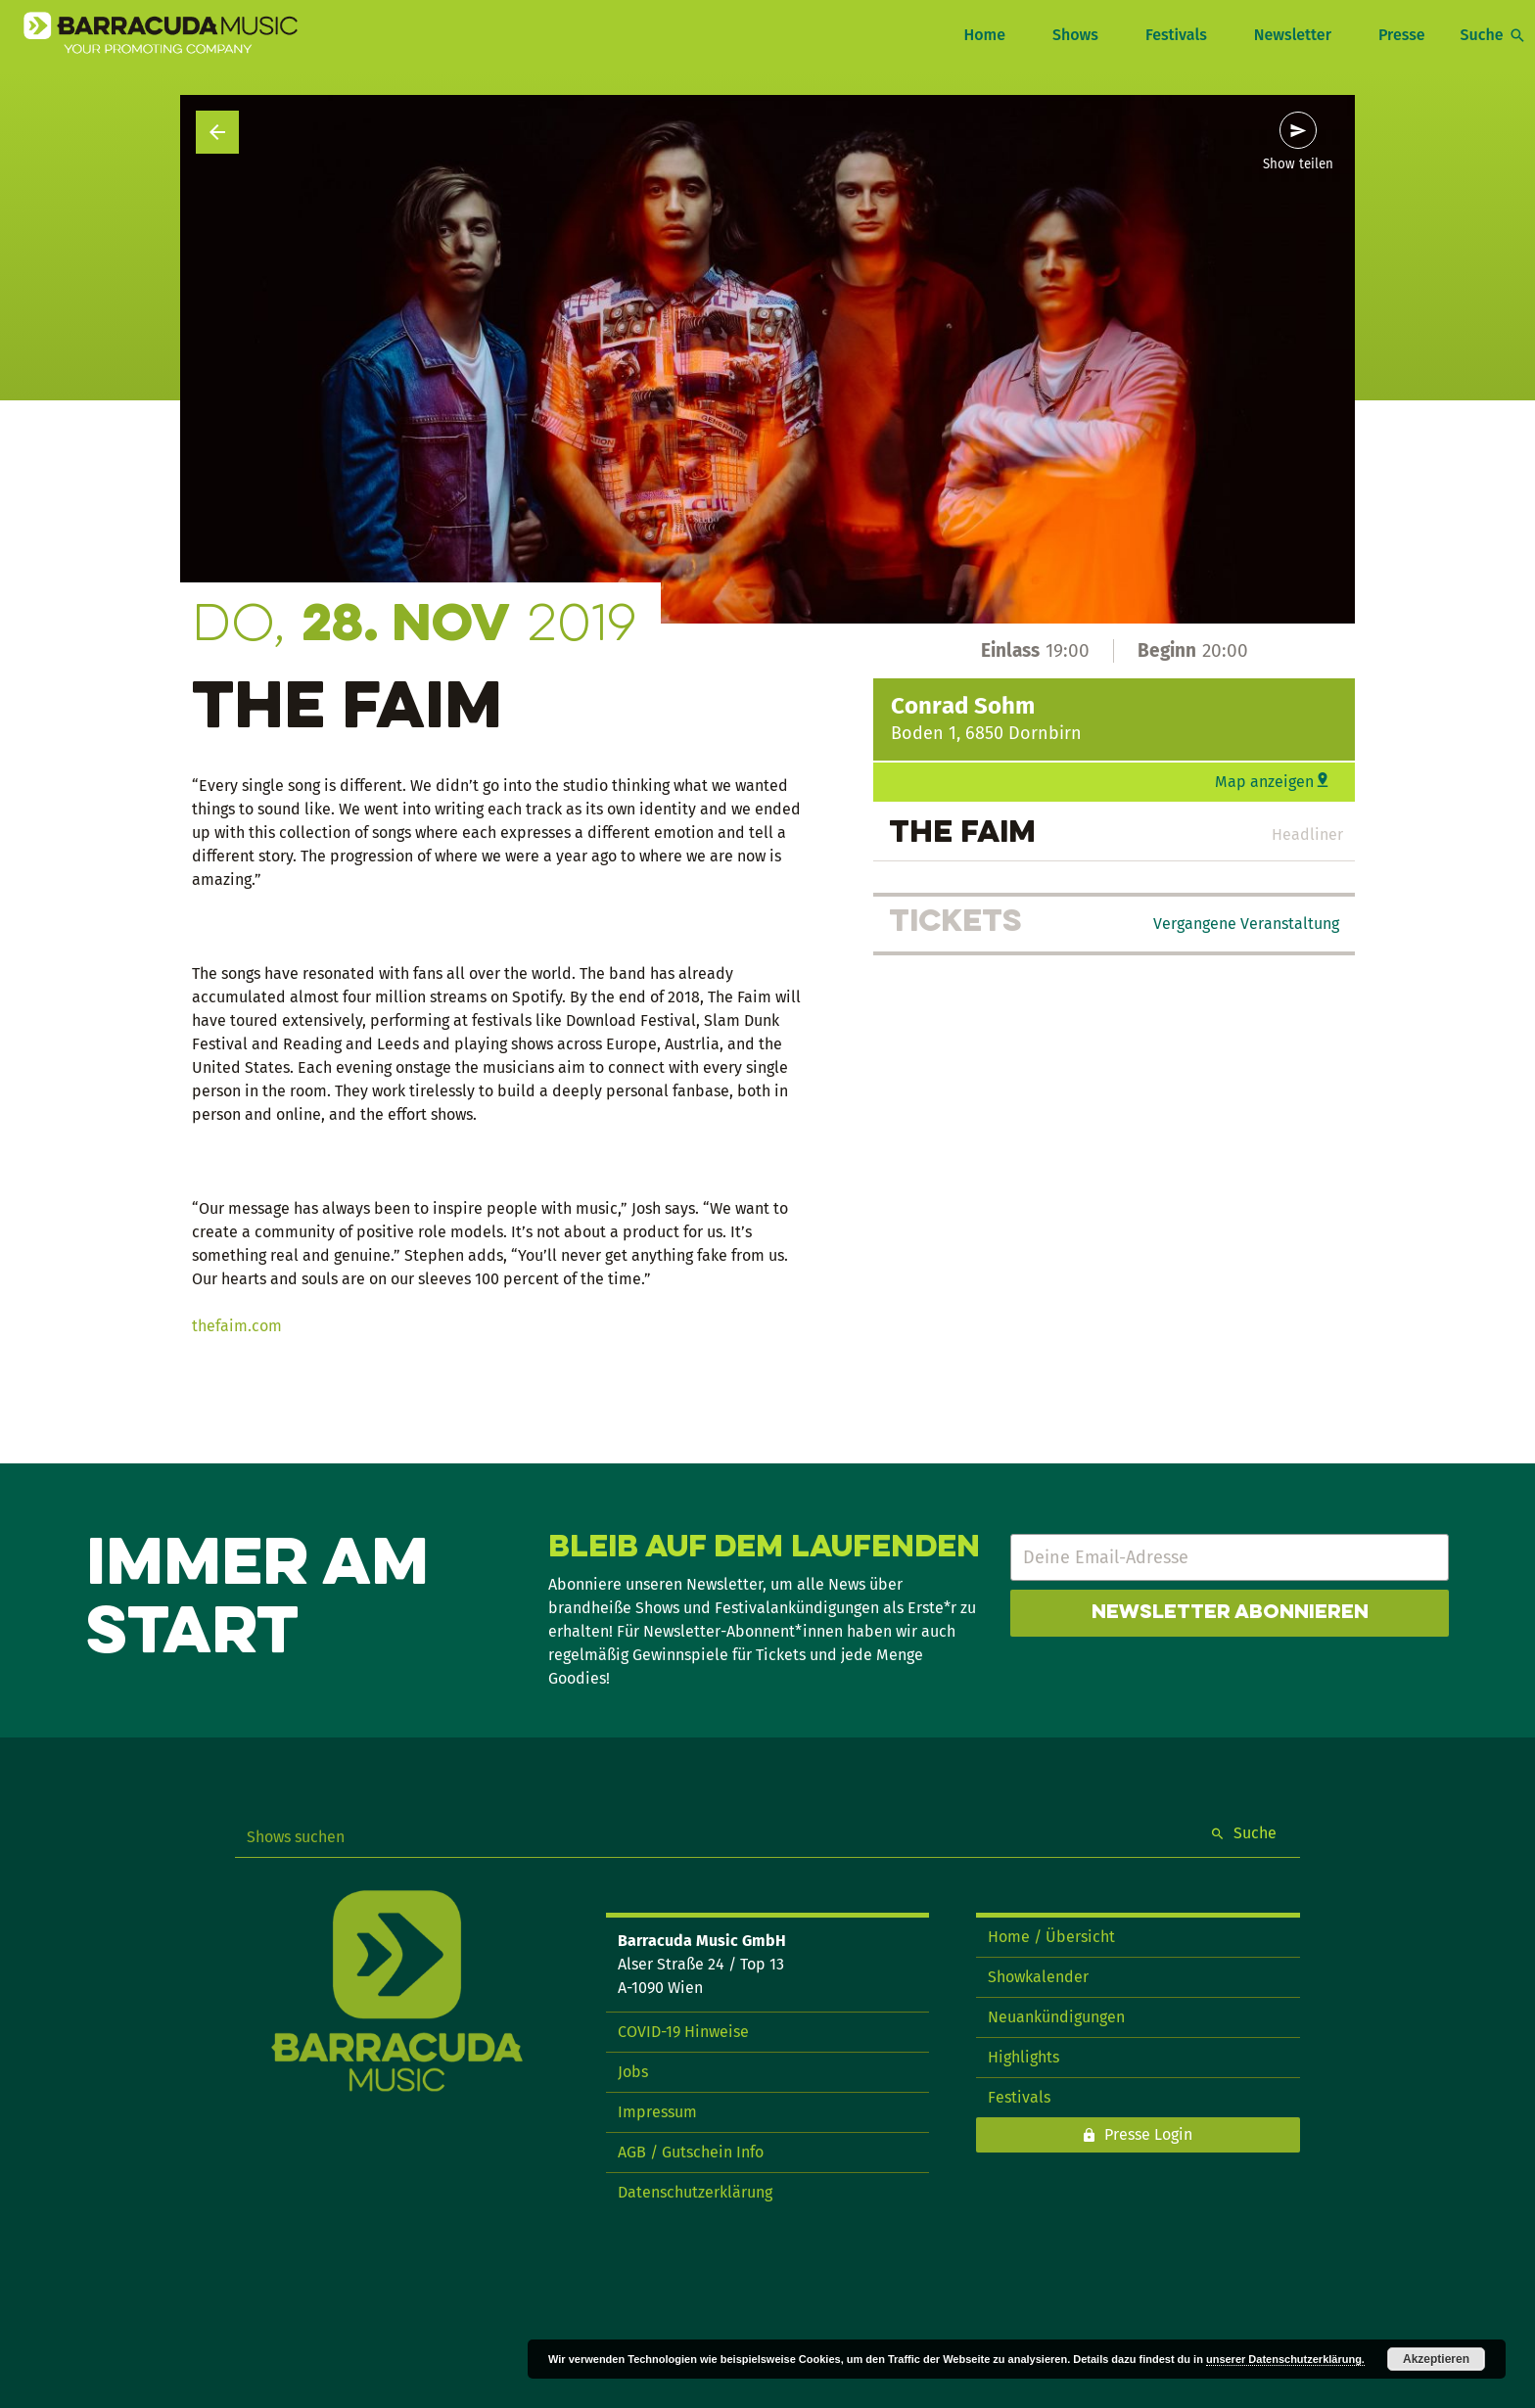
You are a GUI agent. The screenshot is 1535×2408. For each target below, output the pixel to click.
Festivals (1176, 34)
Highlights (1023, 2057)
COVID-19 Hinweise (683, 2031)
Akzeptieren (1436, 2359)
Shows (1075, 34)
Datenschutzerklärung (695, 2192)
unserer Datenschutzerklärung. (1285, 2359)
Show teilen (1298, 164)
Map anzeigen (1264, 781)
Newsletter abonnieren (1230, 1613)
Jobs (633, 2071)
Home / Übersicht (1051, 1936)
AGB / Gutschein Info (691, 2152)
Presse (1401, 34)
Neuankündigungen (1056, 2017)
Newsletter (1292, 34)
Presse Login (1148, 2134)
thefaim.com (237, 1326)
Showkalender (1038, 1977)
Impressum (657, 2112)
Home (983, 34)
